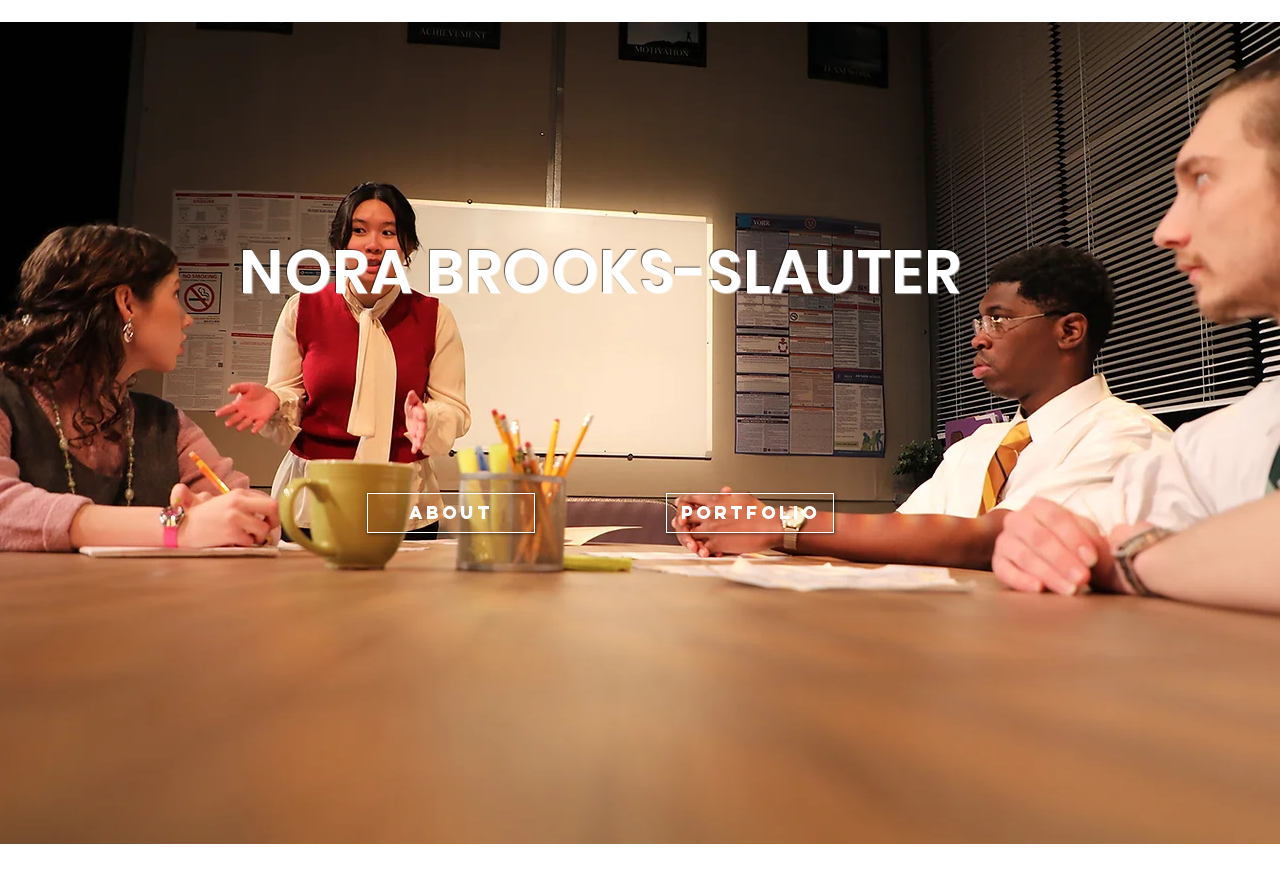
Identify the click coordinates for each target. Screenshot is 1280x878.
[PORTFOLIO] (750, 513)
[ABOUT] (451, 513)
